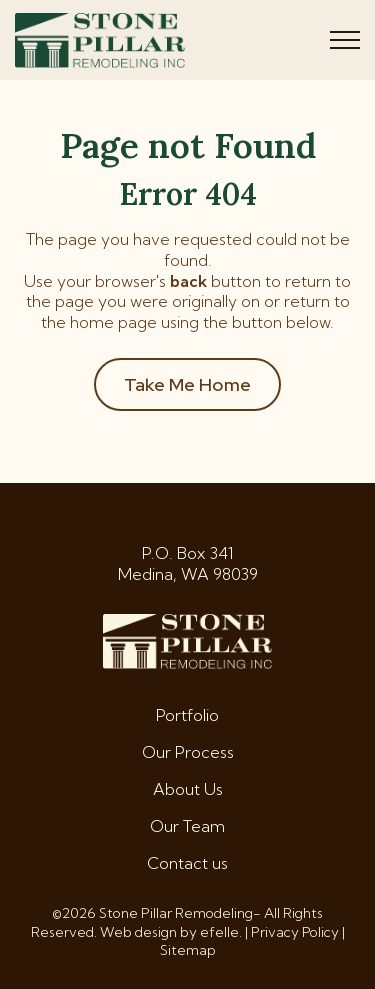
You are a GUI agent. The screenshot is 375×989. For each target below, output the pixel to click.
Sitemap (188, 950)
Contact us (187, 863)
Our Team (187, 826)
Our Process (188, 752)
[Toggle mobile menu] (345, 40)
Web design (138, 932)
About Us (188, 789)
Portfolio (187, 715)
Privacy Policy (295, 932)
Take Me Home (187, 384)
